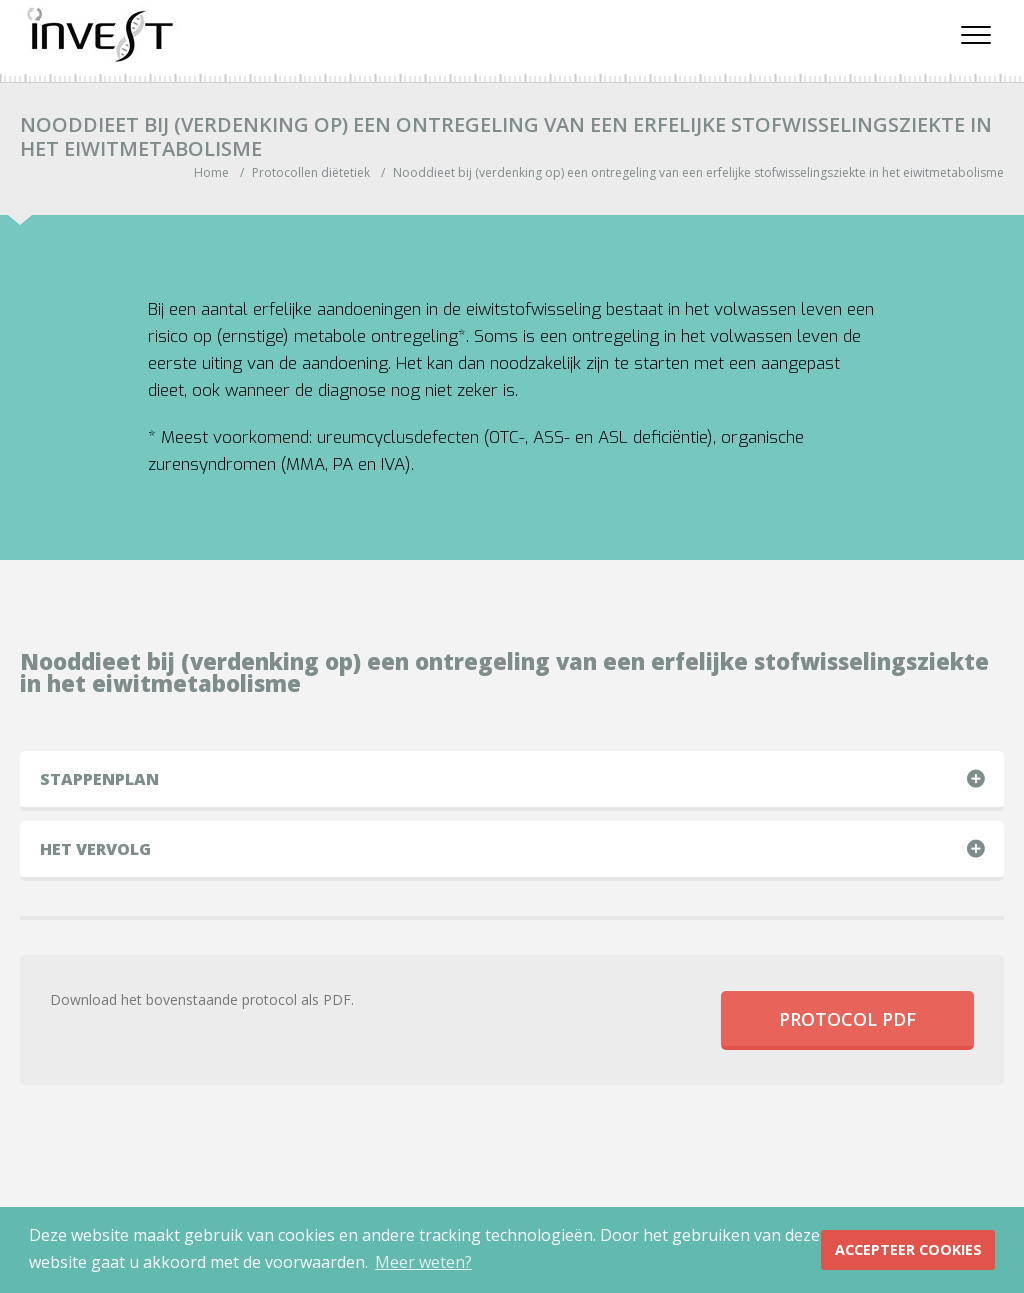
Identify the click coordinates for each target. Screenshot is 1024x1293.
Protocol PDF (847, 1019)
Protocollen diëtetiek (311, 172)
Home (211, 172)
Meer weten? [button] (423, 1262)
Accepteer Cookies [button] (908, 1249)
